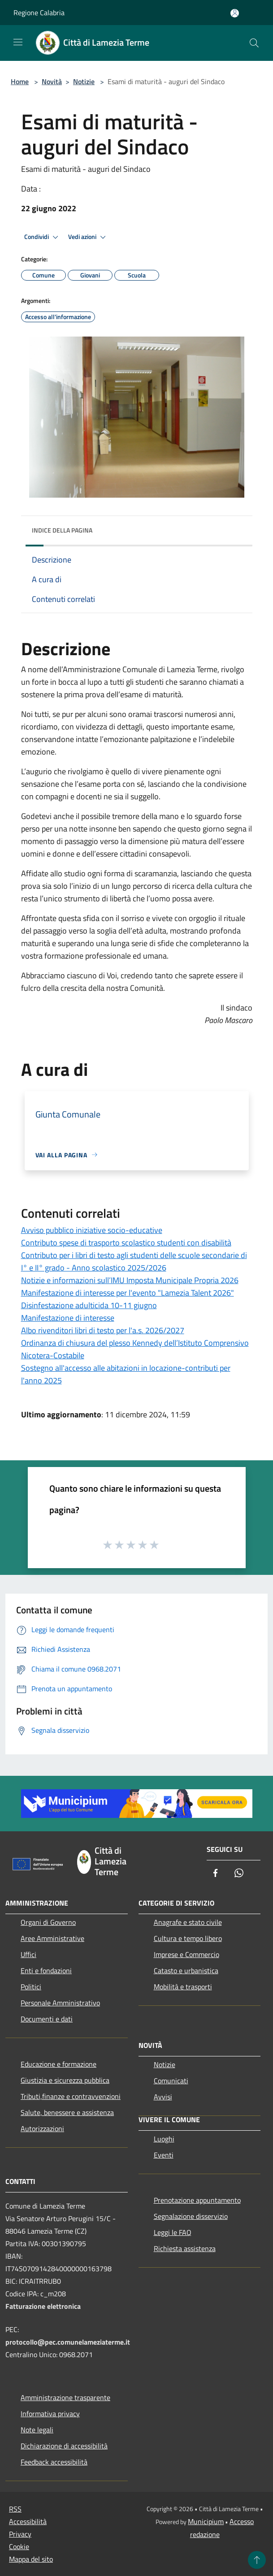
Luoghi (164, 2138)
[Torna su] (257, 2560)
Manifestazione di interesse (67, 1318)
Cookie (19, 2546)
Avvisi (163, 2096)
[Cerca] (254, 43)
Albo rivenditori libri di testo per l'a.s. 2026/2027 (102, 1330)
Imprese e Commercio (186, 1954)
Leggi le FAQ (172, 2232)
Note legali (37, 2429)
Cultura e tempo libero (188, 1938)
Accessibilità (28, 2521)
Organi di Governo (48, 1922)
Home (20, 81)
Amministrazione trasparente (65, 2397)
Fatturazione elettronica (43, 2306)
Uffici (28, 1954)
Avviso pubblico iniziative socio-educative (91, 1230)
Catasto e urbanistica (186, 1970)
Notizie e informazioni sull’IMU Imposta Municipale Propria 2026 (129, 1280)
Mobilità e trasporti (183, 1986)
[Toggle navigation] (18, 42)
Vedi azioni (88, 237)
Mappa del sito (31, 2559)
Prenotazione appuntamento (197, 2200)
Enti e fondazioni (46, 1970)
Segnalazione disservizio (191, 2216)
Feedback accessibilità (54, 2462)
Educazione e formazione (58, 2064)
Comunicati (171, 2080)
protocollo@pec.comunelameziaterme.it (67, 2342)
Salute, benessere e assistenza (67, 2112)
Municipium (206, 2521)
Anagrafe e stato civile (188, 1922)
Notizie (84, 81)
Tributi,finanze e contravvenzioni (71, 2096)
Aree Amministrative (52, 1938)
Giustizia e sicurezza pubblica (65, 2080)
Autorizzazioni (42, 2128)
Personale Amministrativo (60, 2002)
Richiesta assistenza (185, 2248)
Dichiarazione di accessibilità (64, 2445)
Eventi (163, 2155)
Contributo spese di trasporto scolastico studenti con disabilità (126, 1243)
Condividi (42, 237)
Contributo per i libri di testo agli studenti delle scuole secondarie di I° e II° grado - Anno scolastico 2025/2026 (134, 1261)
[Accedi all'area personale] (234, 13)
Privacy (20, 2534)
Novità (52, 81)
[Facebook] (216, 1873)
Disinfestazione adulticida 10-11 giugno (89, 1305)
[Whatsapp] (239, 1873)
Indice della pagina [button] (62, 530)
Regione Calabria (39, 12)
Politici (31, 1986)
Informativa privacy (50, 2413)
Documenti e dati (47, 2018)
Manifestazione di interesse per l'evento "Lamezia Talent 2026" (127, 1293)
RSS (15, 2508)
